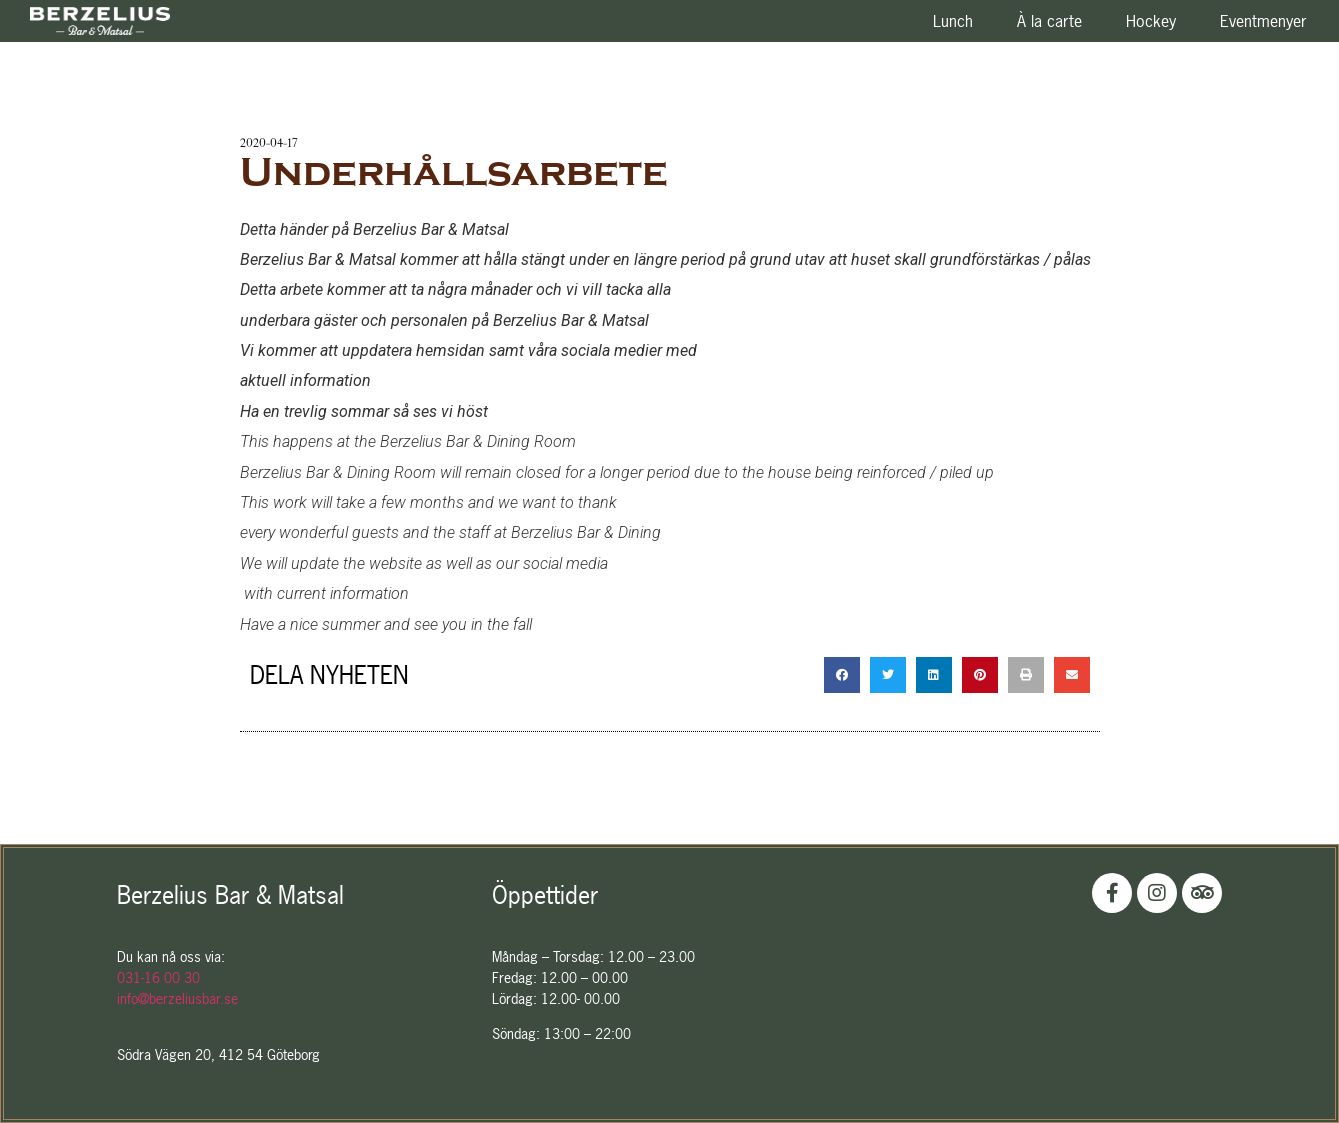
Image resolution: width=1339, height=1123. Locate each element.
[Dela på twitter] (888, 675)
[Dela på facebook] (842, 675)
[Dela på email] (1072, 675)
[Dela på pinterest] (980, 675)
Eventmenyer (1263, 21)
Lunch (953, 21)
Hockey (1151, 21)
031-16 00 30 (158, 977)
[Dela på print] (1026, 675)
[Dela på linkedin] (934, 675)
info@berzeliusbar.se (177, 998)
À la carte (1049, 21)
